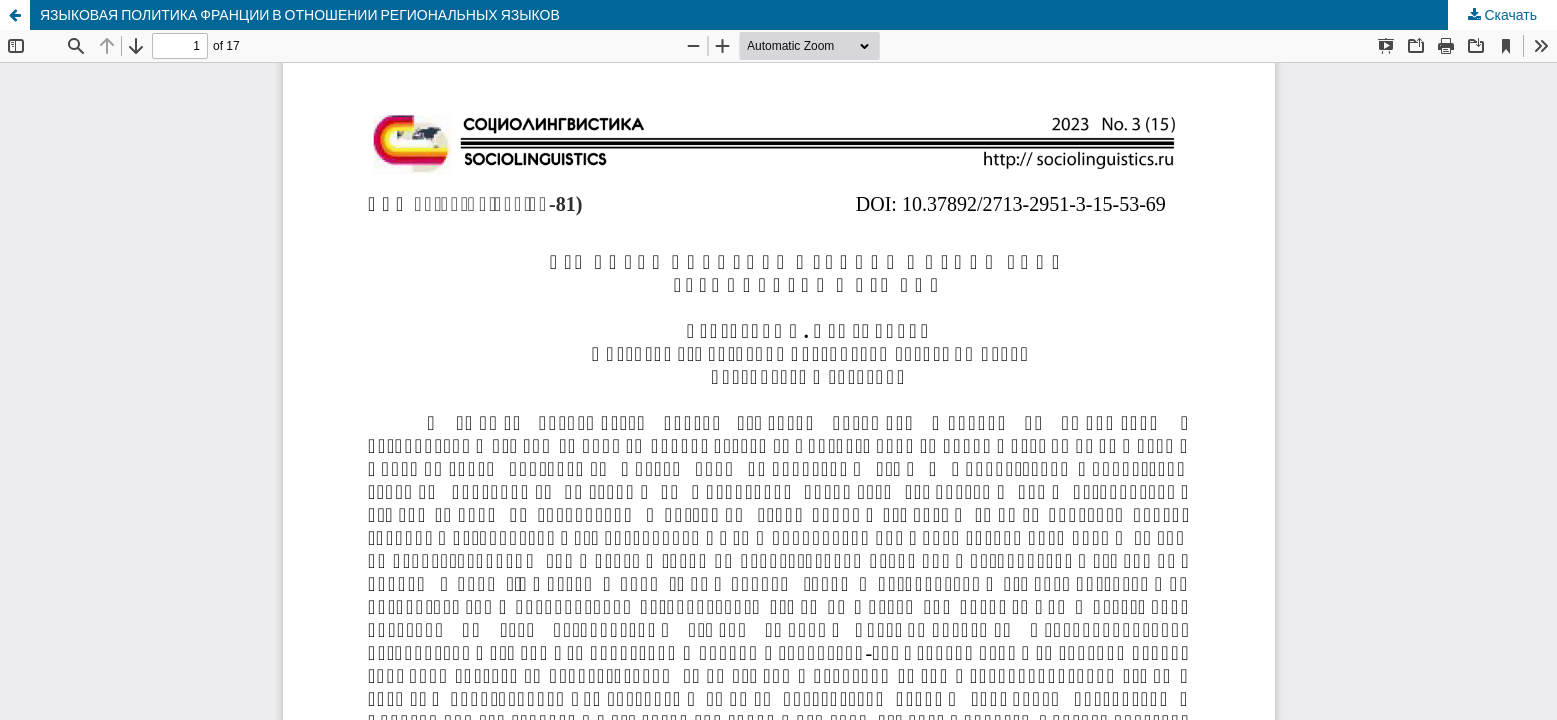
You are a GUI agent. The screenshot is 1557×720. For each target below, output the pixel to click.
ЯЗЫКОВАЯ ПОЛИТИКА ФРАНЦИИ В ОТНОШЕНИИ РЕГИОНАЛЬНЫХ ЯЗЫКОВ (300, 14)
